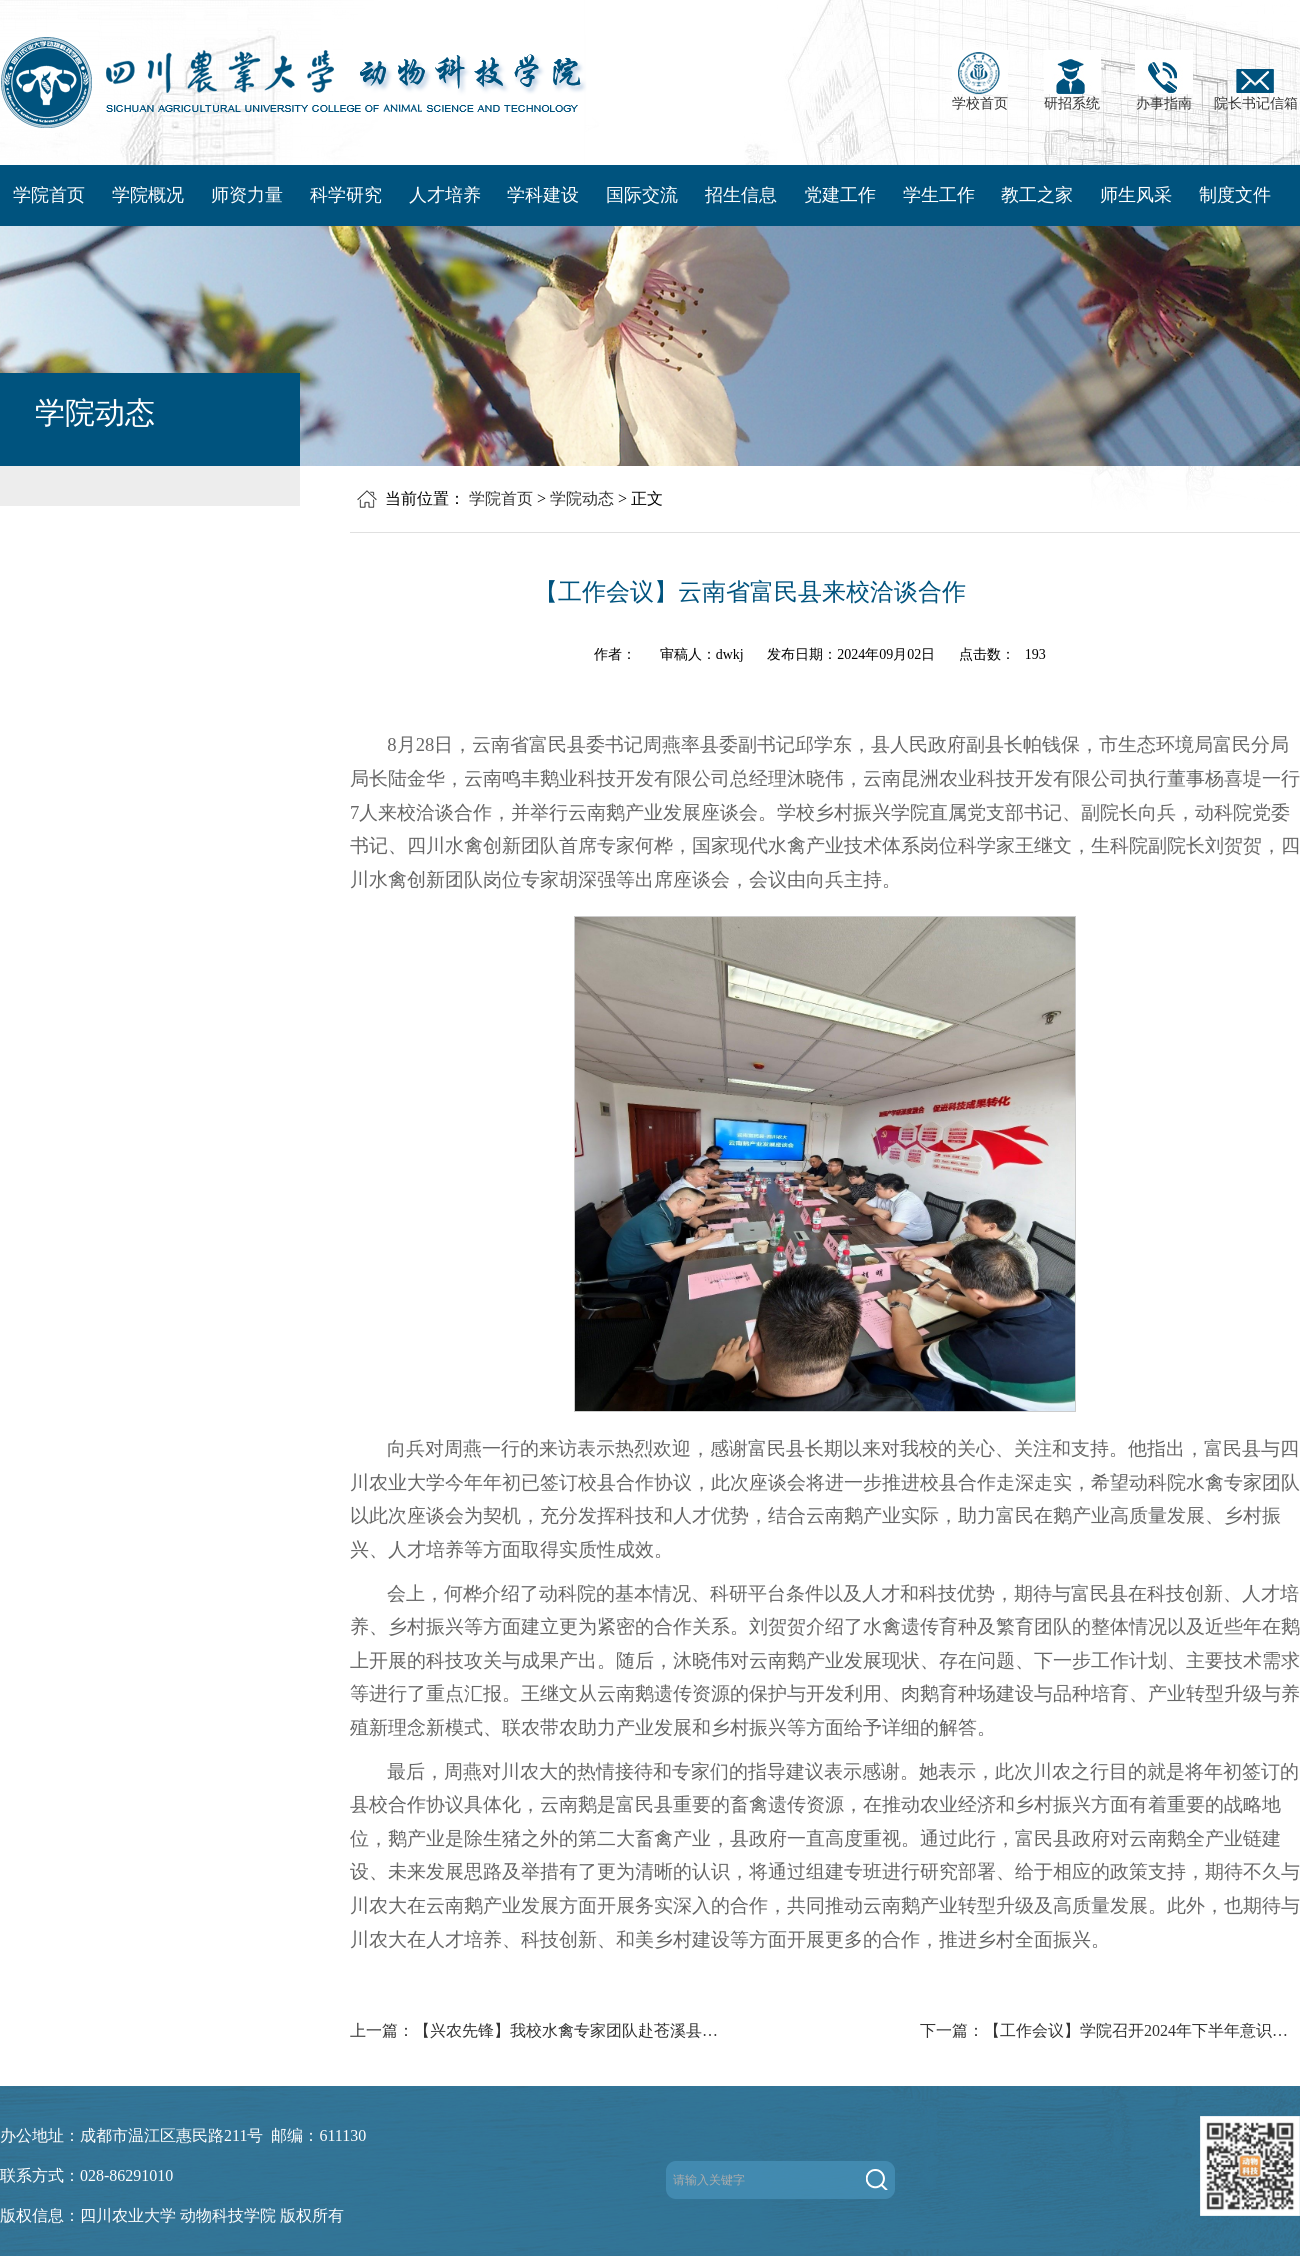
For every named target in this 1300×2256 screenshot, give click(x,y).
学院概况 (148, 195)
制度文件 (1235, 195)
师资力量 (247, 195)
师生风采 (1136, 195)
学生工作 (939, 195)
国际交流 (642, 195)
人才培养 (445, 195)
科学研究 (346, 195)
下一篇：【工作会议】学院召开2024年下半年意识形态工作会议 (1110, 2030)
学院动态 (582, 498)
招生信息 (741, 195)
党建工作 (840, 195)
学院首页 (49, 195)
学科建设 (543, 195)
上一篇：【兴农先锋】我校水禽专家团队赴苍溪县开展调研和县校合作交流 (540, 2030)
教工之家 (1037, 195)
